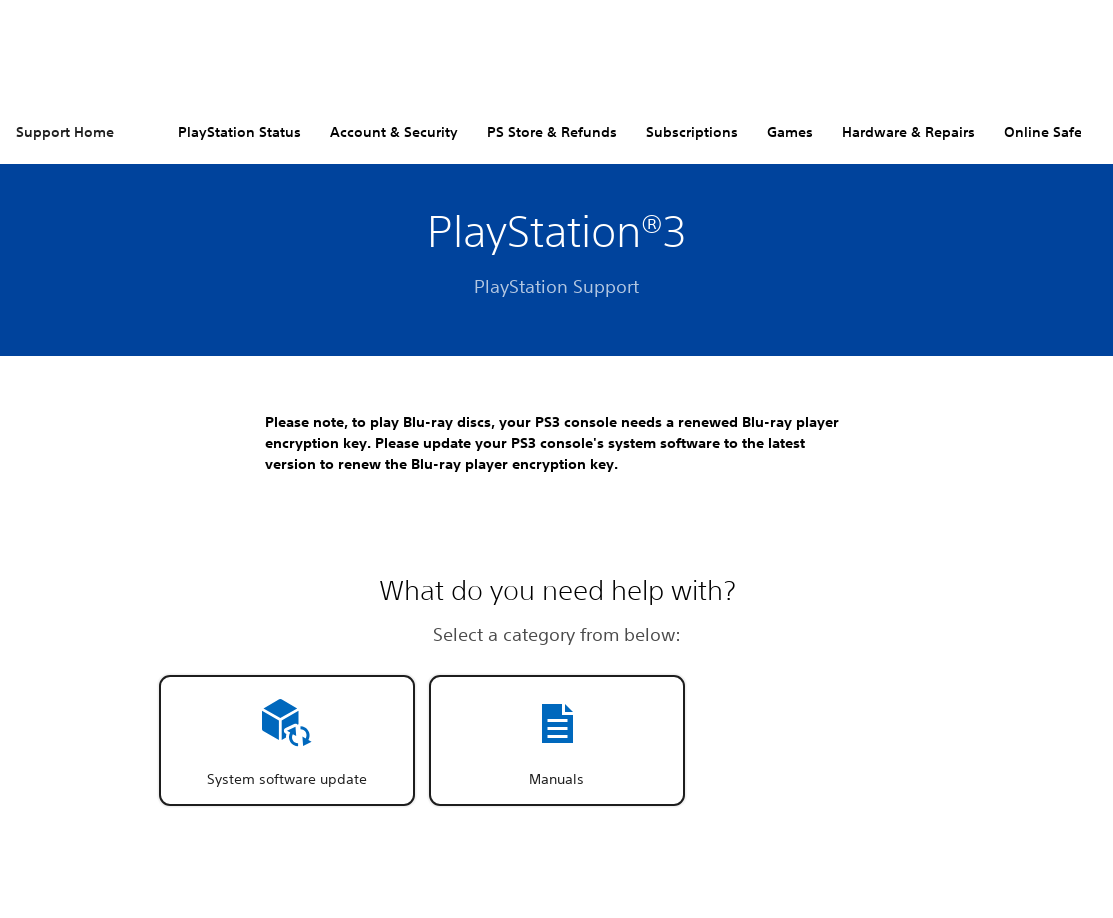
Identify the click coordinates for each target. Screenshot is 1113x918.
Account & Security (394, 132)
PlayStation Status (239, 132)
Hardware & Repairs (908, 132)
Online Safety (1049, 132)
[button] (287, 740)
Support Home (65, 132)
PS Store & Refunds (552, 132)
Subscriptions (692, 132)
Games (790, 132)
